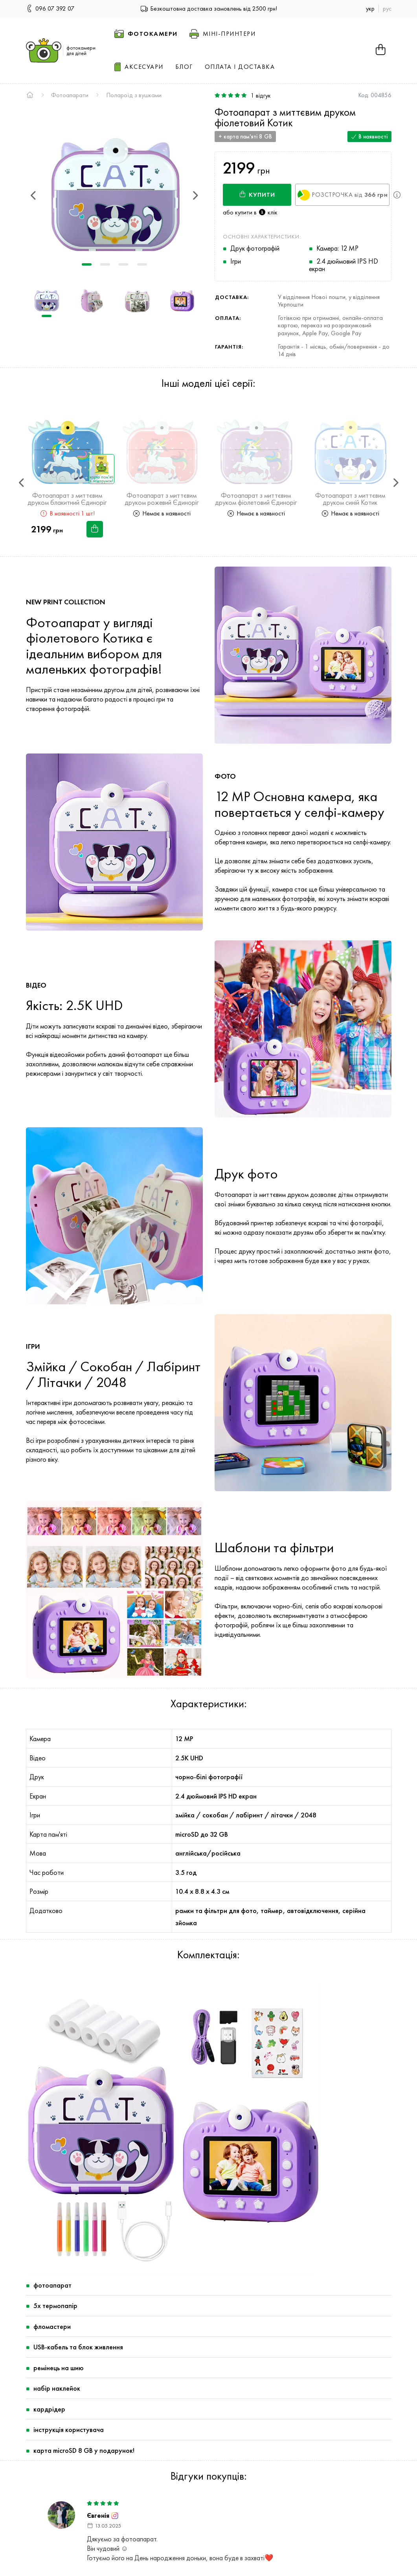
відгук (261, 95)
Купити (257, 194)
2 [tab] (105, 264)
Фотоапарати (69, 95)
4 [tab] (142, 264)
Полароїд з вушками (134, 95)
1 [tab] (87, 264)
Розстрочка (343, 195)
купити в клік (256, 212)
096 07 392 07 (50, 8)
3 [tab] (124, 264)
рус (387, 8)
